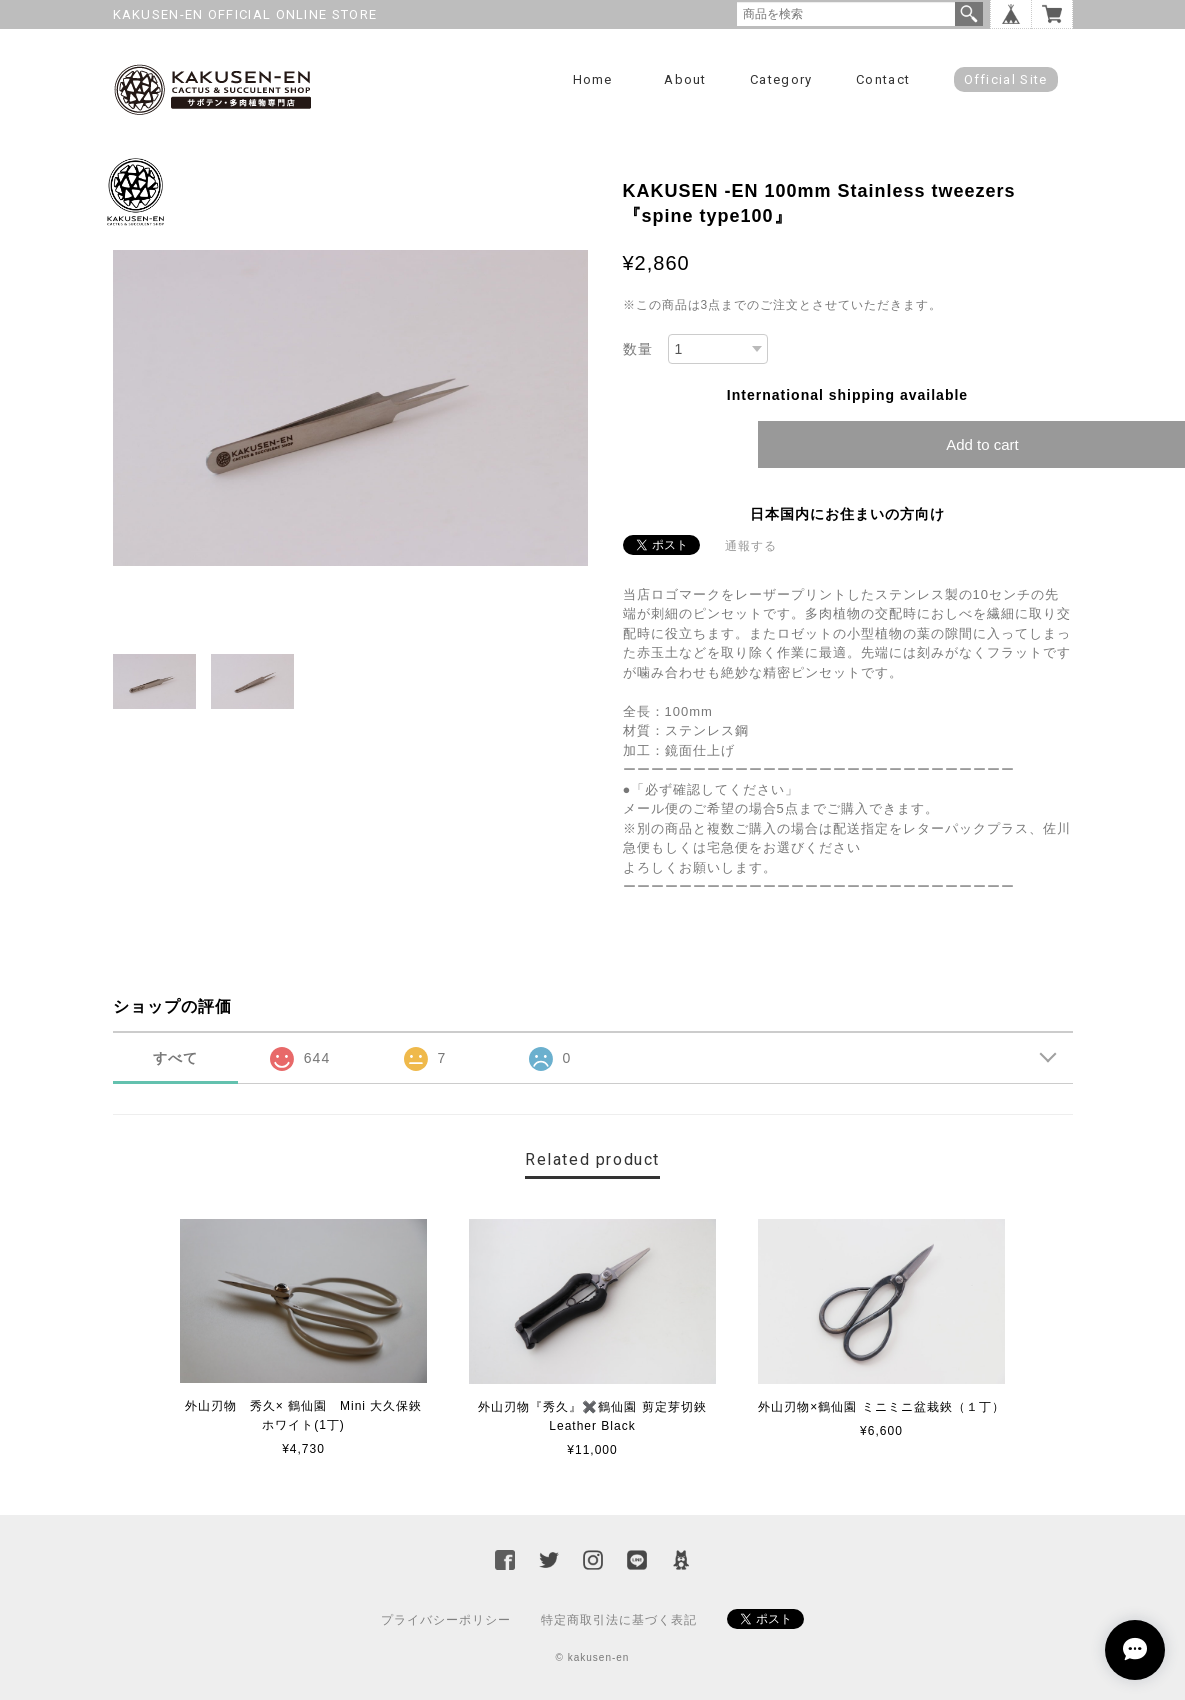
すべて (175, 1058)
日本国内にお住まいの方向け (847, 514)
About (685, 79)
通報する (751, 546)
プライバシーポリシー (446, 1620)
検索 (969, 14)
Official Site (1006, 79)
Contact (883, 79)
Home (593, 79)
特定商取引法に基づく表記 (619, 1620)
